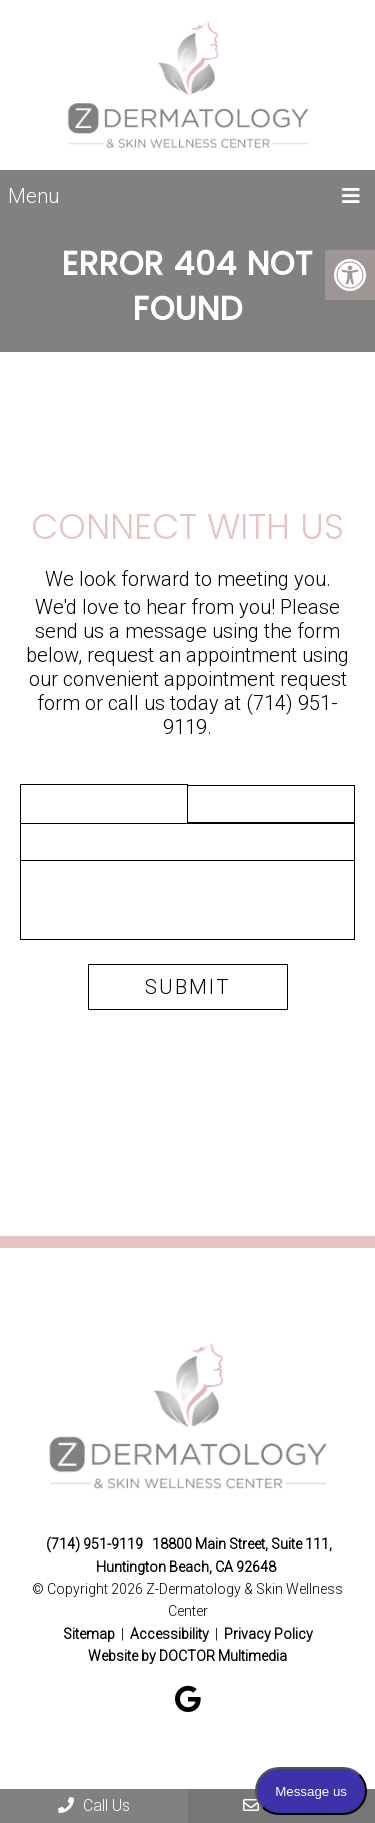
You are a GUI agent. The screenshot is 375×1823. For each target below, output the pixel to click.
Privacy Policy (268, 1634)
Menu (33, 196)
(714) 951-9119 (94, 1544)
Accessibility (169, 1634)
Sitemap (89, 1634)
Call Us (94, 1805)
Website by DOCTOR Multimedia (187, 1656)
